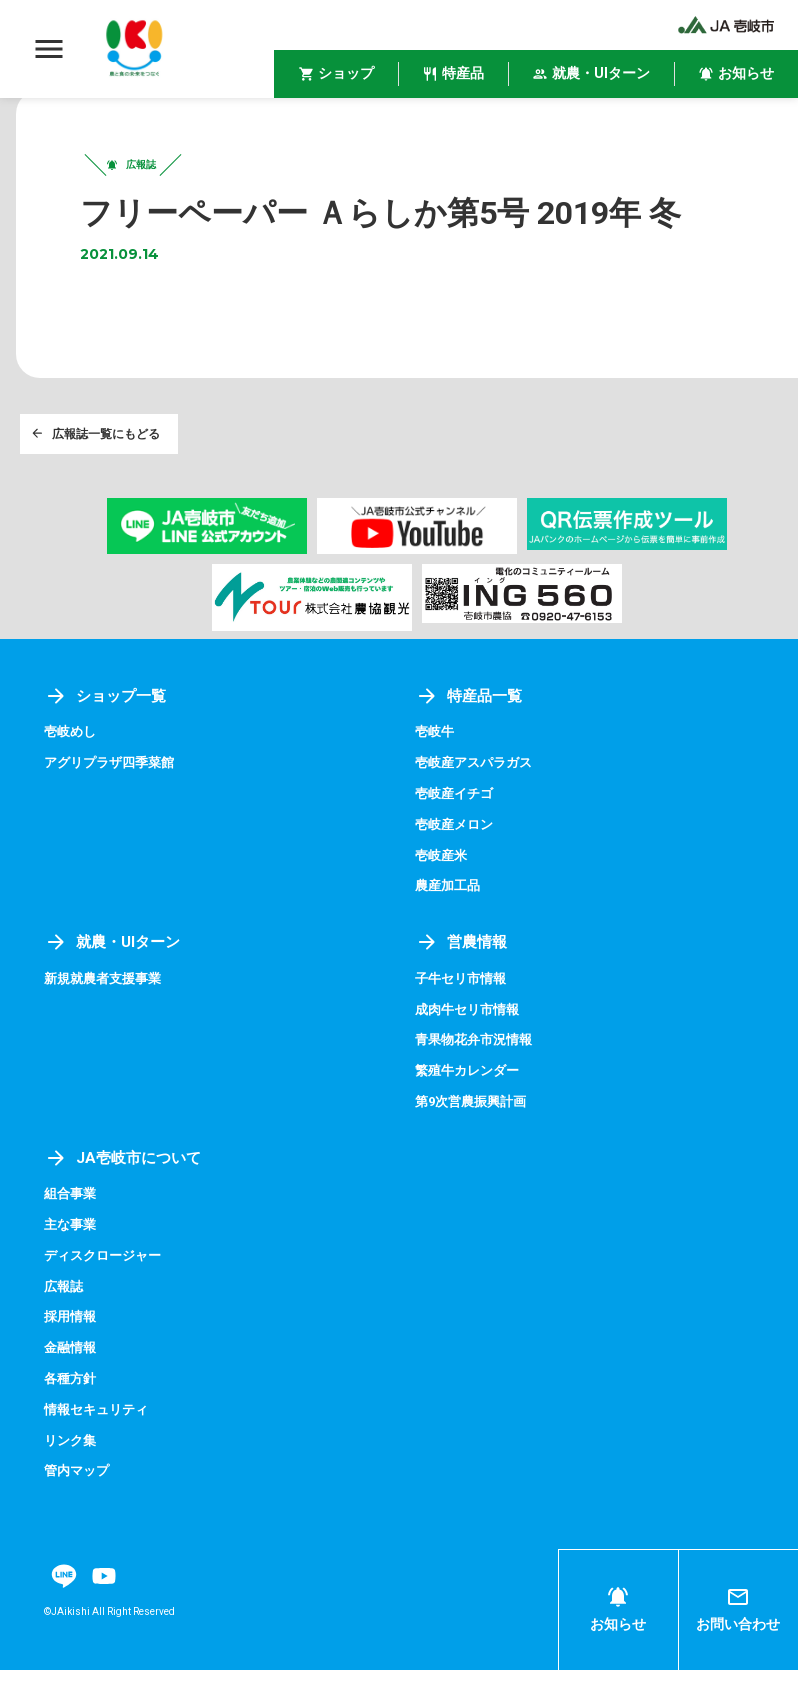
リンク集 (72, 1464)
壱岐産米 (443, 885)
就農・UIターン (115, 971)
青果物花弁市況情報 (478, 1068)
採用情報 (72, 1343)
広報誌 (65, 1312)
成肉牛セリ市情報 (471, 1038)
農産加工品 (450, 916)
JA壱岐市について (126, 1185)
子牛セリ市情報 (464, 1008)
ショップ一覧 (108, 727)
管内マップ (79, 1495)
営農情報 (463, 971)
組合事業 (72, 1221)
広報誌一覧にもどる (98, 462)
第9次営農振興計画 (475, 1129)
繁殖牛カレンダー (471, 1099)
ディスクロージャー (107, 1282)
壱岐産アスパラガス (478, 794)
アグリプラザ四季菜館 (114, 794)
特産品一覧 (471, 727)
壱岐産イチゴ (457, 825)
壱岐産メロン (457, 855)
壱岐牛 (436, 764)
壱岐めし (72, 764)
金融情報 (72, 1373)
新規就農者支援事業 (107, 1008)
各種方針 (72, 1404)
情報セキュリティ (100, 1434)
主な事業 (72, 1252)
